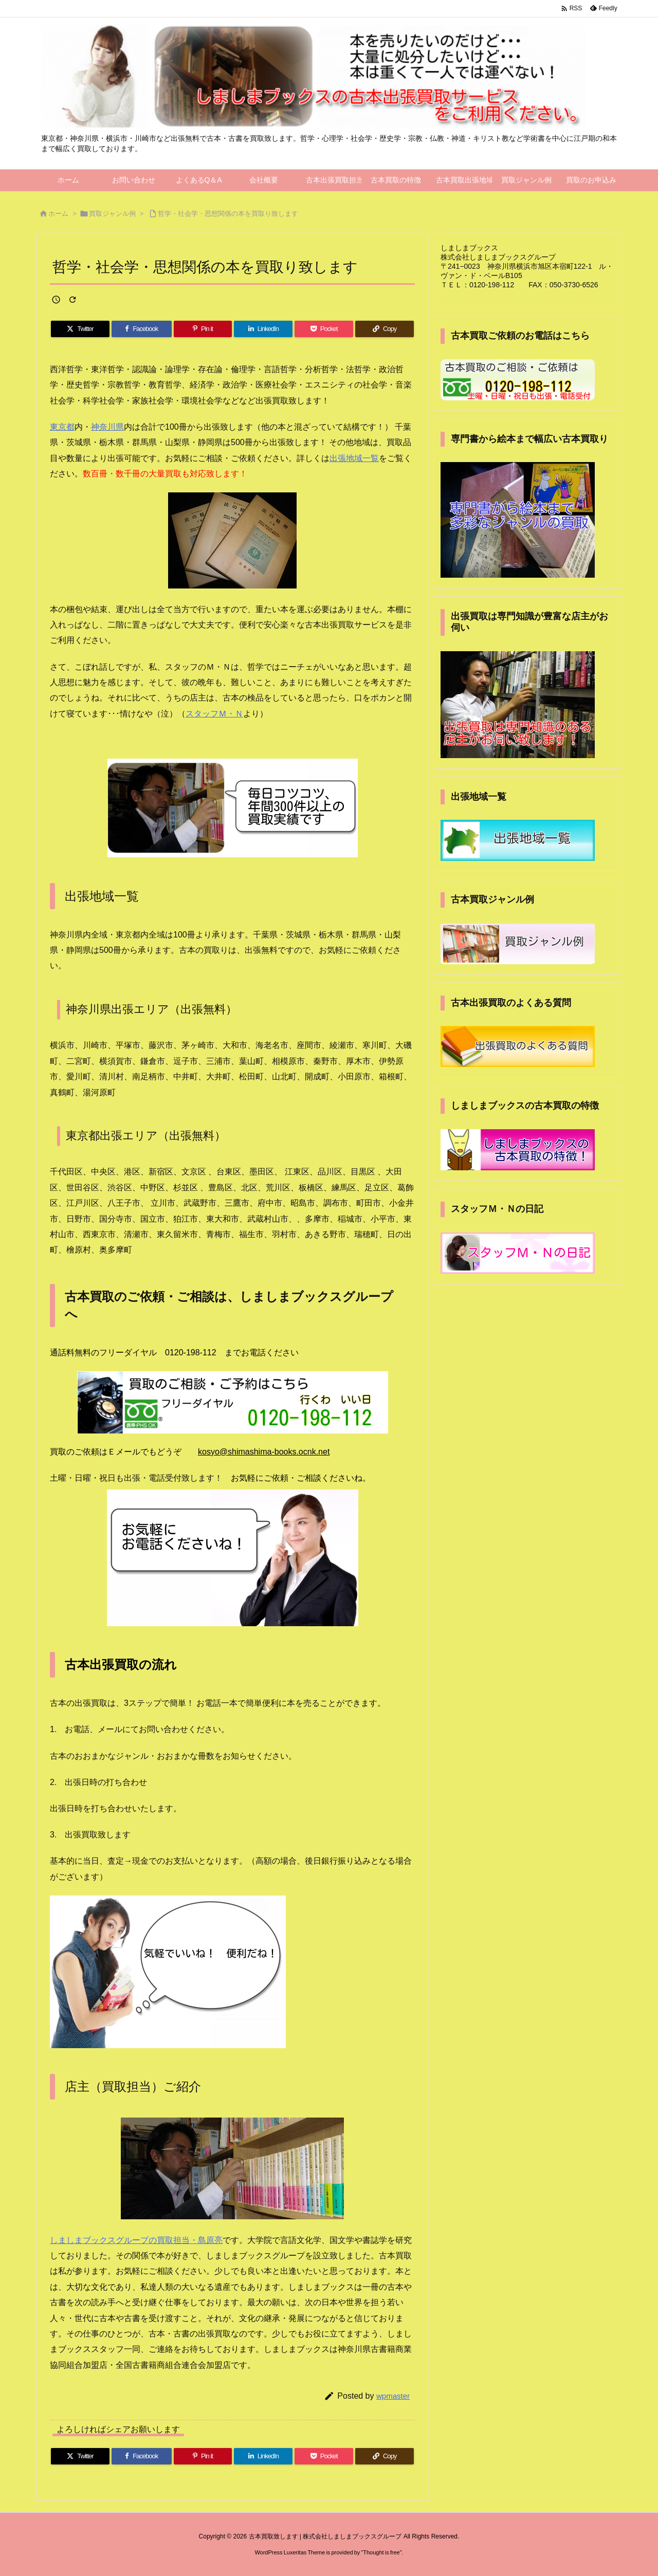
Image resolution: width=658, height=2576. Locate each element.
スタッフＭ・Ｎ (214, 713)
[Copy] (384, 329)
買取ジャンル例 (112, 213)
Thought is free (381, 2552)
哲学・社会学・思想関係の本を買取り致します (228, 213)
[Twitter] (80, 329)
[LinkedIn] (263, 329)
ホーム (58, 213)
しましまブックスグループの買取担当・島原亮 (136, 2240)
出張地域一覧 (354, 458)
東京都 (62, 426)
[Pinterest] (203, 329)
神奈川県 (107, 426)
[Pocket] (324, 329)
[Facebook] (142, 329)
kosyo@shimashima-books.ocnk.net (264, 1451)
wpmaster (393, 2395)
